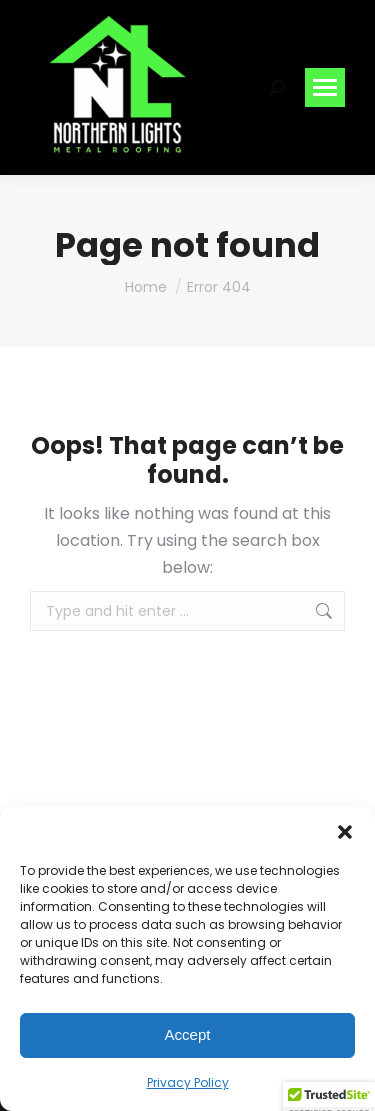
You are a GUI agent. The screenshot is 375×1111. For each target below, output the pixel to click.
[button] (345, 832)
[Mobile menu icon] (325, 87)
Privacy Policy (188, 1082)
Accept (188, 1034)
